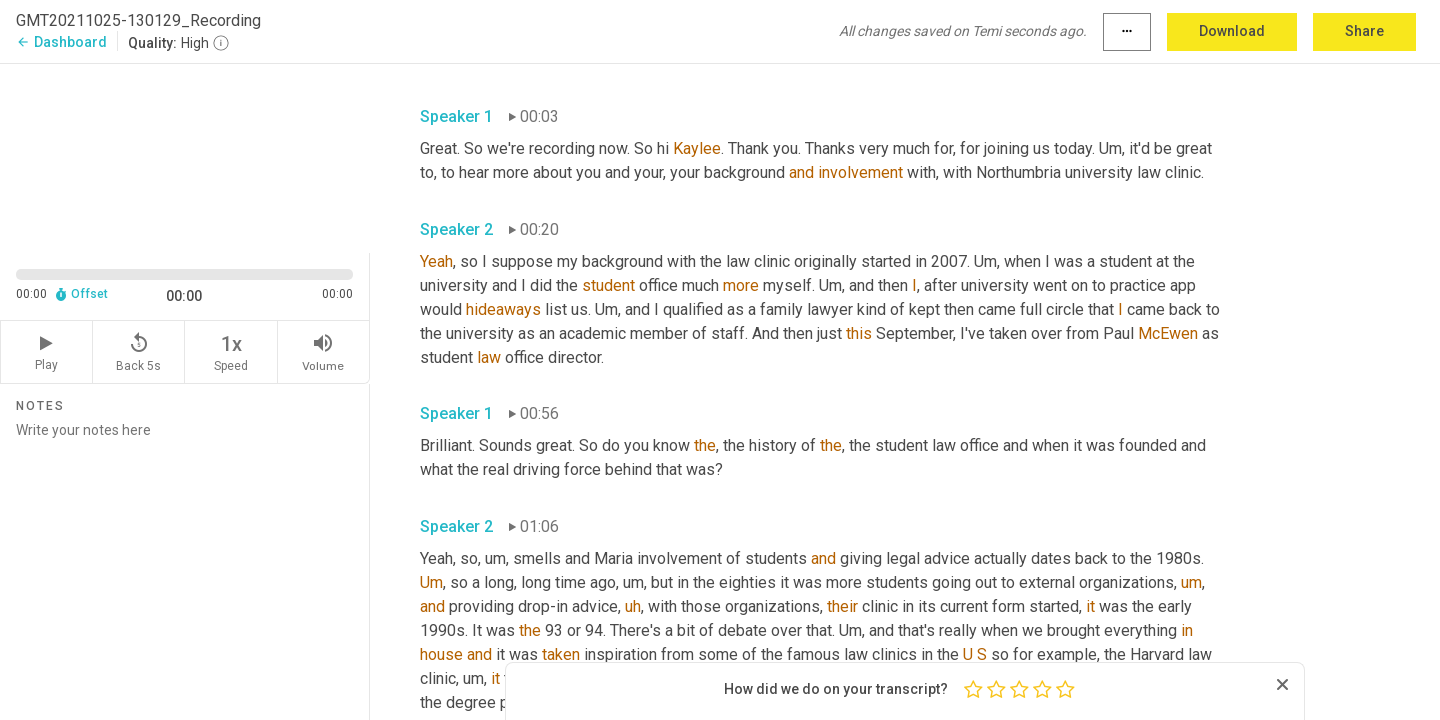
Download (1232, 31)
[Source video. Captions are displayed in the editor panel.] (185, 156)
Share (1364, 31)
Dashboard (61, 42)
